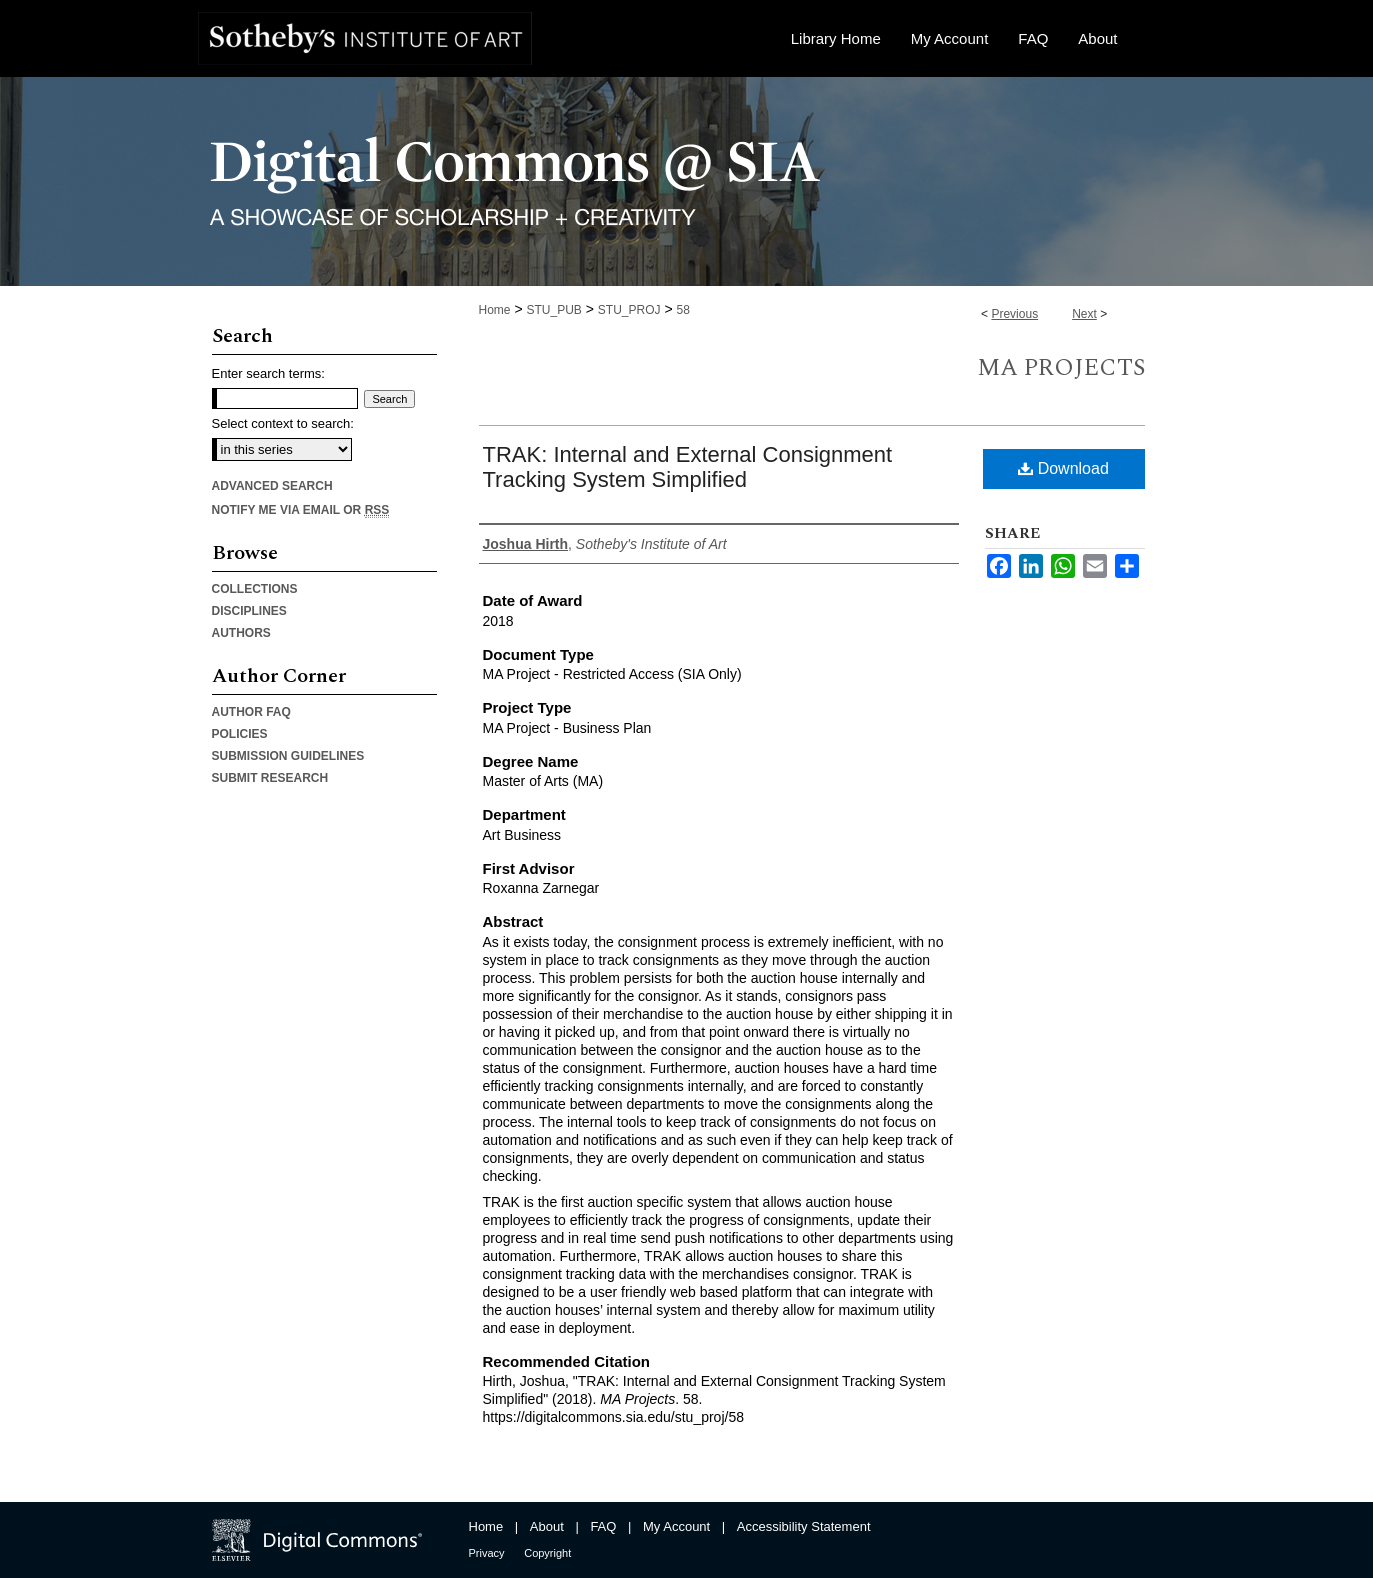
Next (1084, 314)
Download (1063, 468)
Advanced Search (272, 486)
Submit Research (270, 778)
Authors (241, 633)
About (547, 1526)
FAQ (603, 1526)
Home (495, 310)
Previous (1014, 314)
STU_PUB (553, 310)
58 (682, 310)
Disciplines (249, 611)
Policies (240, 734)
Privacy (487, 1553)
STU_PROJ (629, 310)
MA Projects (1061, 368)
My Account (676, 1526)
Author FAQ (251, 712)
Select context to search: (283, 423)
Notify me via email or (301, 510)
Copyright (547, 1553)
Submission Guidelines (288, 756)
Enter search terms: (268, 373)
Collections (255, 589)
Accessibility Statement (804, 1526)
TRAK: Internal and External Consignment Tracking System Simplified (688, 467)
